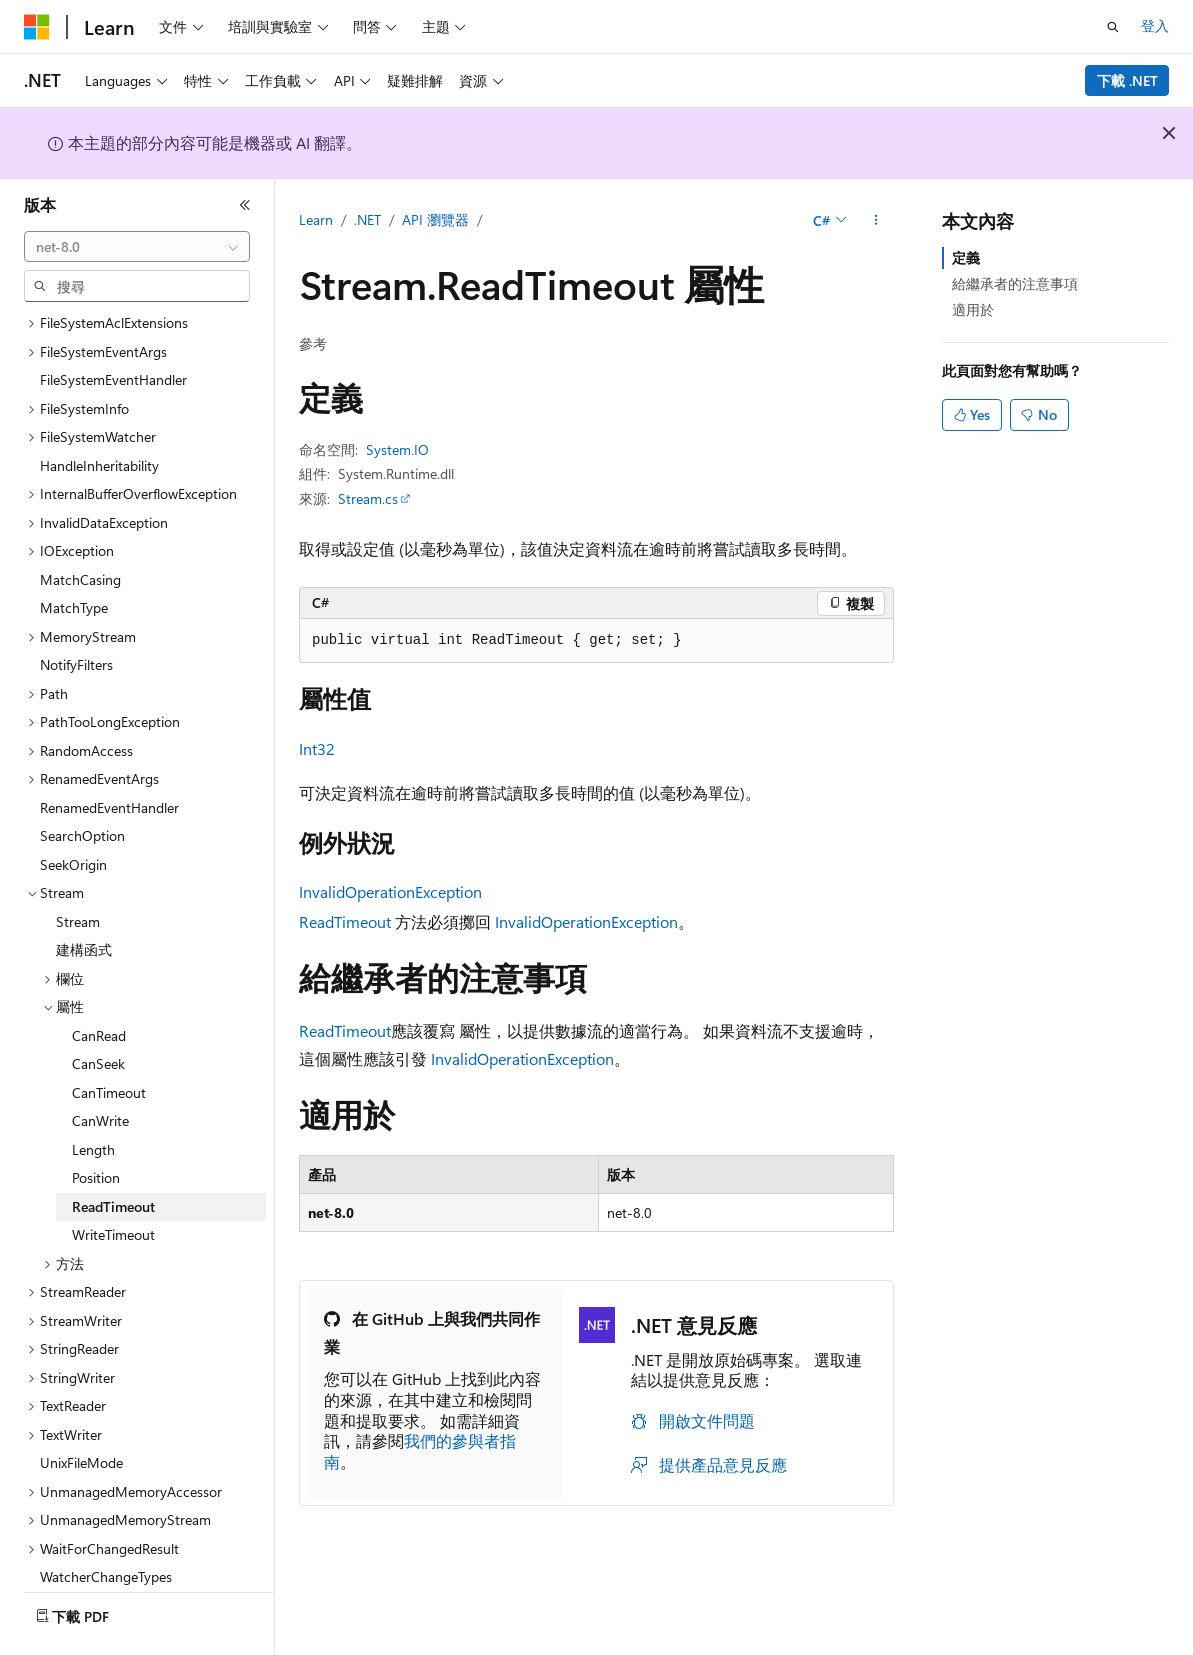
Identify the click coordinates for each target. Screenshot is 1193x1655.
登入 (1155, 25)
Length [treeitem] (93, 1094)
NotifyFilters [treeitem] (76, 609)
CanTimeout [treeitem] (109, 1037)
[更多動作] (876, 221)
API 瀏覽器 (435, 219)
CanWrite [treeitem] (100, 1065)
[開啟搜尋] (1113, 27)
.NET (367, 219)
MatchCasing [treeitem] (80, 524)
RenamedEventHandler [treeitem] (109, 752)
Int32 (317, 748)
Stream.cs (368, 498)
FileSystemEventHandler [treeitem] (113, 324)
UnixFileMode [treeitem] (81, 1407)
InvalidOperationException (390, 891)
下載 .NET (1127, 80)
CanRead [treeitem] (99, 980)
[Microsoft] (37, 27)
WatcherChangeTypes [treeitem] (106, 1521)
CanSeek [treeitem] (98, 1008)
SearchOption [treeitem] (82, 780)
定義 (966, 257)
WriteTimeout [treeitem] (113, 1179)
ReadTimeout (345, 921)
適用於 (973, 309)
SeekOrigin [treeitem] (73, 809)
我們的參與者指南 (420, 1451)
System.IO (397, 449)
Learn (316, 219)
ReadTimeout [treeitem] (113, 1151)
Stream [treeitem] (78, 866)
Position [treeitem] (96, 1122)
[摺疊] (245, 205)
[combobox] (137, 247)
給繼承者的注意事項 (1015, 283)
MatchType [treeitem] (74, 552)
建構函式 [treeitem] (84, 894)
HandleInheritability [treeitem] (99, 410)
